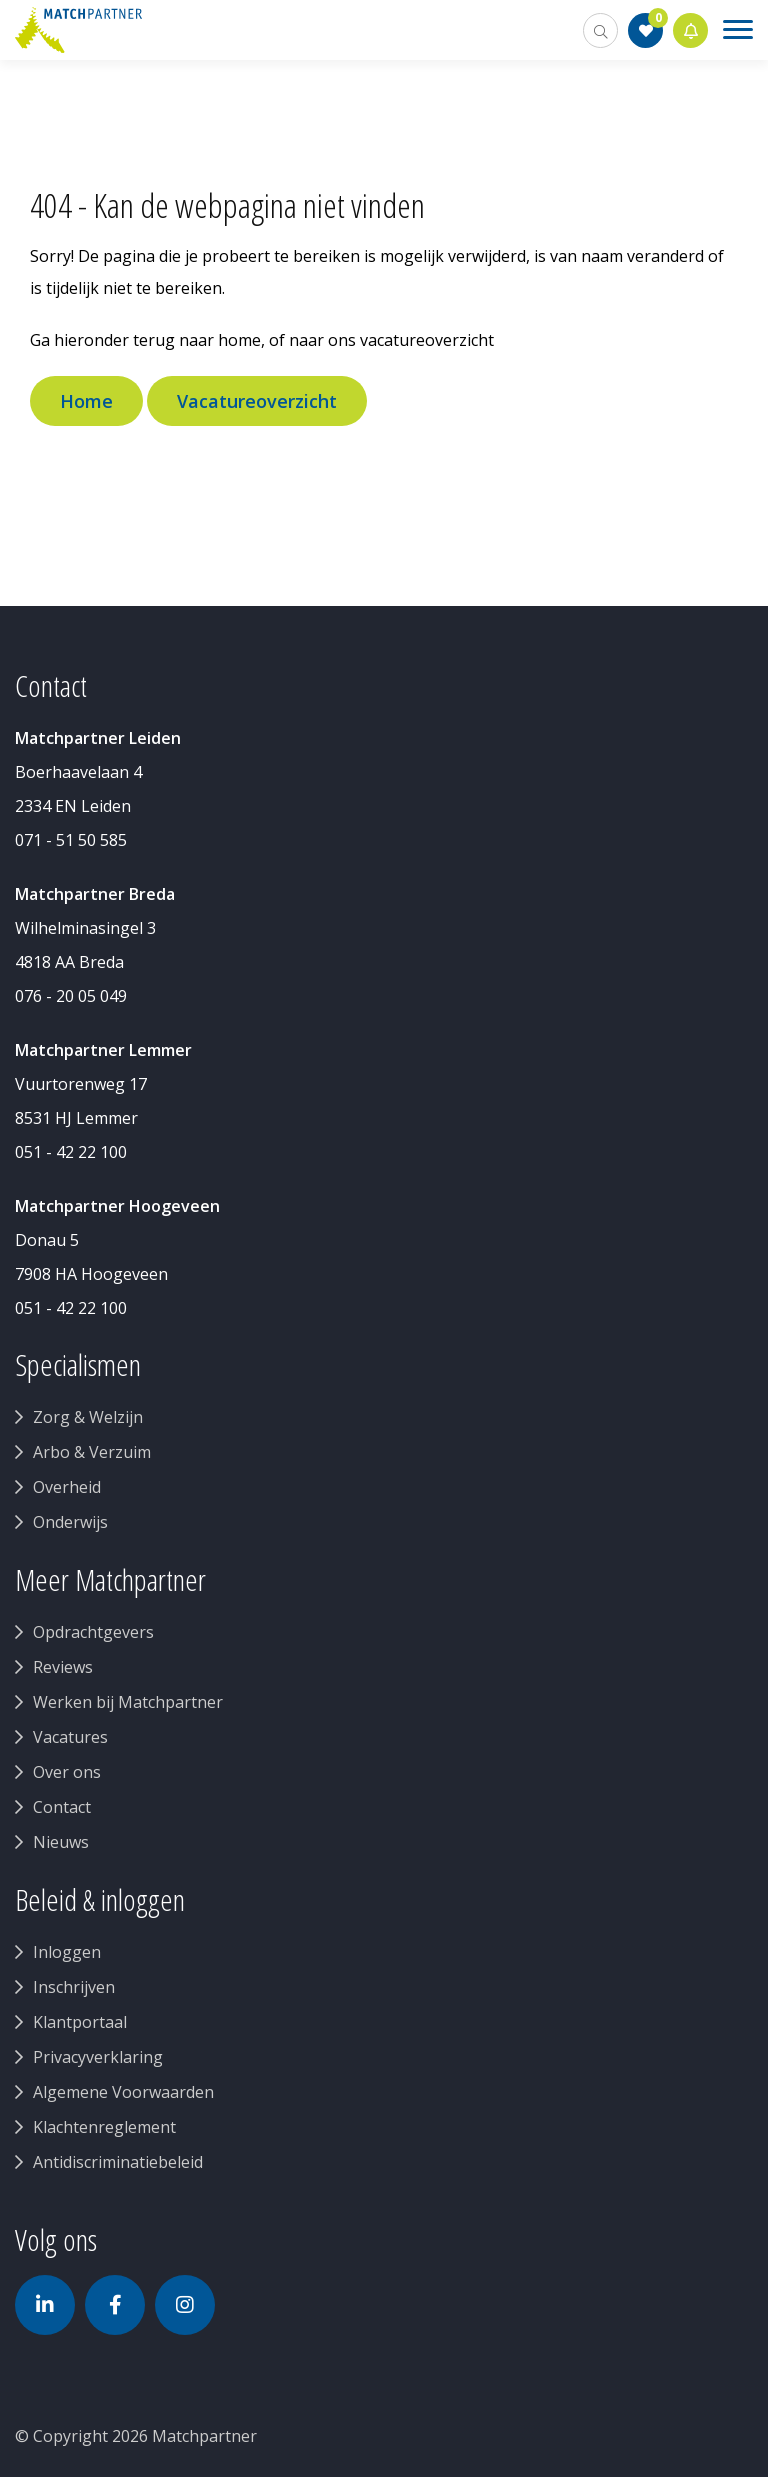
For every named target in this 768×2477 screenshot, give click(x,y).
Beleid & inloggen (100, 1900)
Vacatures (70, 1737)
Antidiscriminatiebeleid (118, 2162)
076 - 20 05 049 (71, 996)
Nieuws (61, 1842)
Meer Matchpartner (110, 1580)
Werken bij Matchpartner (128, 1702)
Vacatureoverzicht (257, 401)
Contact (62, 1807)
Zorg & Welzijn (88, 1417)
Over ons (67, 1772)
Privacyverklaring (98, 2057)
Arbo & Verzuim (92, 1452)
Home (86, 401)
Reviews (63, 1667)
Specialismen (78, 1365)
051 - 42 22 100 (71, 1152)
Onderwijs (70, 1522)
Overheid (67, 1487)
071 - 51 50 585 (71, 840)
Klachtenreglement (104, 2127)
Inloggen (67, 1952)
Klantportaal (80, 2022)
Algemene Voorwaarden (123, 2092)
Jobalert (691, 30)
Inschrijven (74, 1987)
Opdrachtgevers (93, 1632)
